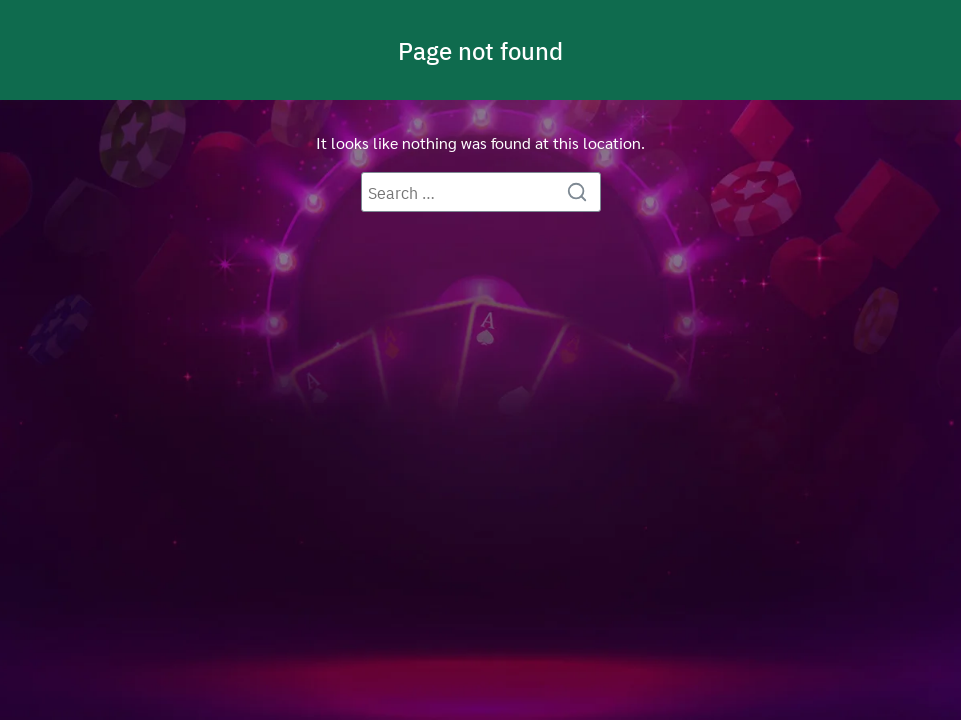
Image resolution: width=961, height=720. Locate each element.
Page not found (480, 50)
